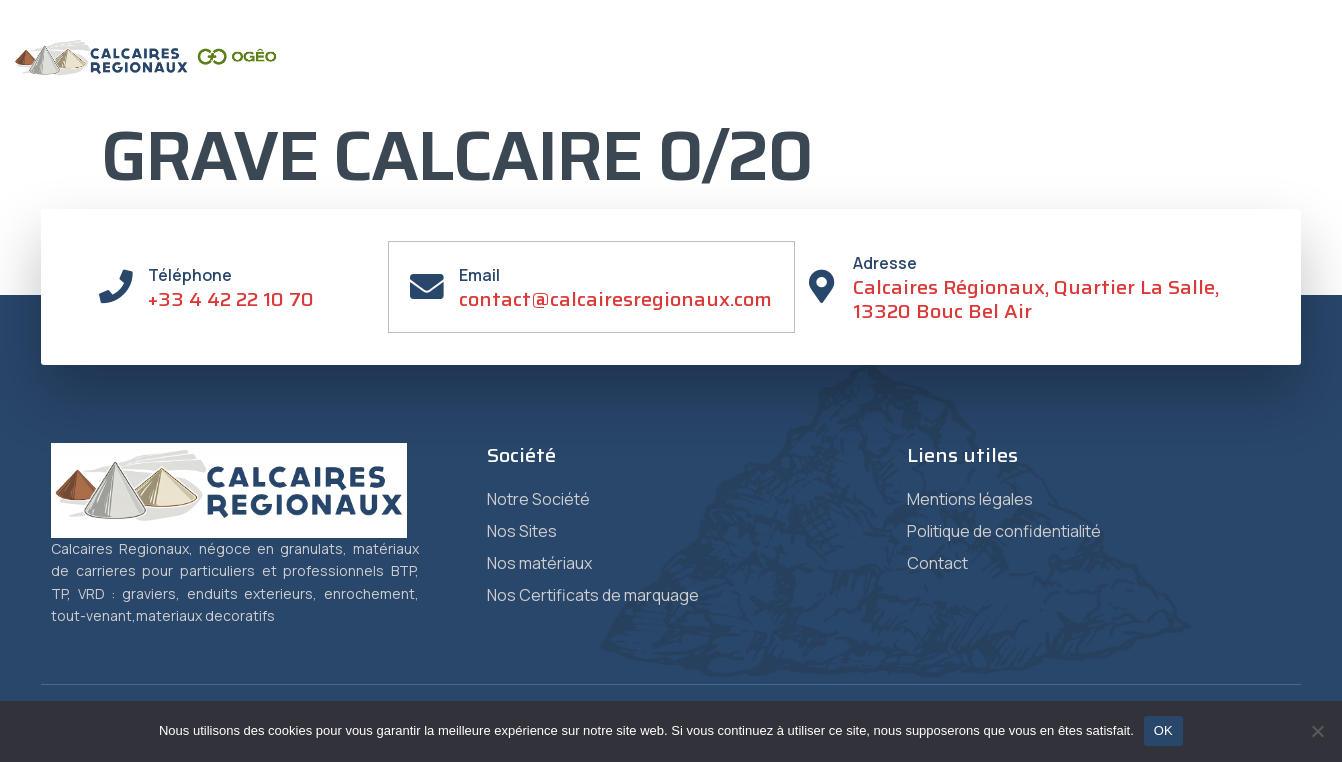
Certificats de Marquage (864, 79)
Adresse (887, 263)
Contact (1133, 79)
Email (480, 275)
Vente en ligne (1251, 79)
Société (509, 79)
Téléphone (191, 275)
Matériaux (699, 79)
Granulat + (1030, 79)
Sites (599, 78)
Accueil (421, 79)
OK (1163, 730)
